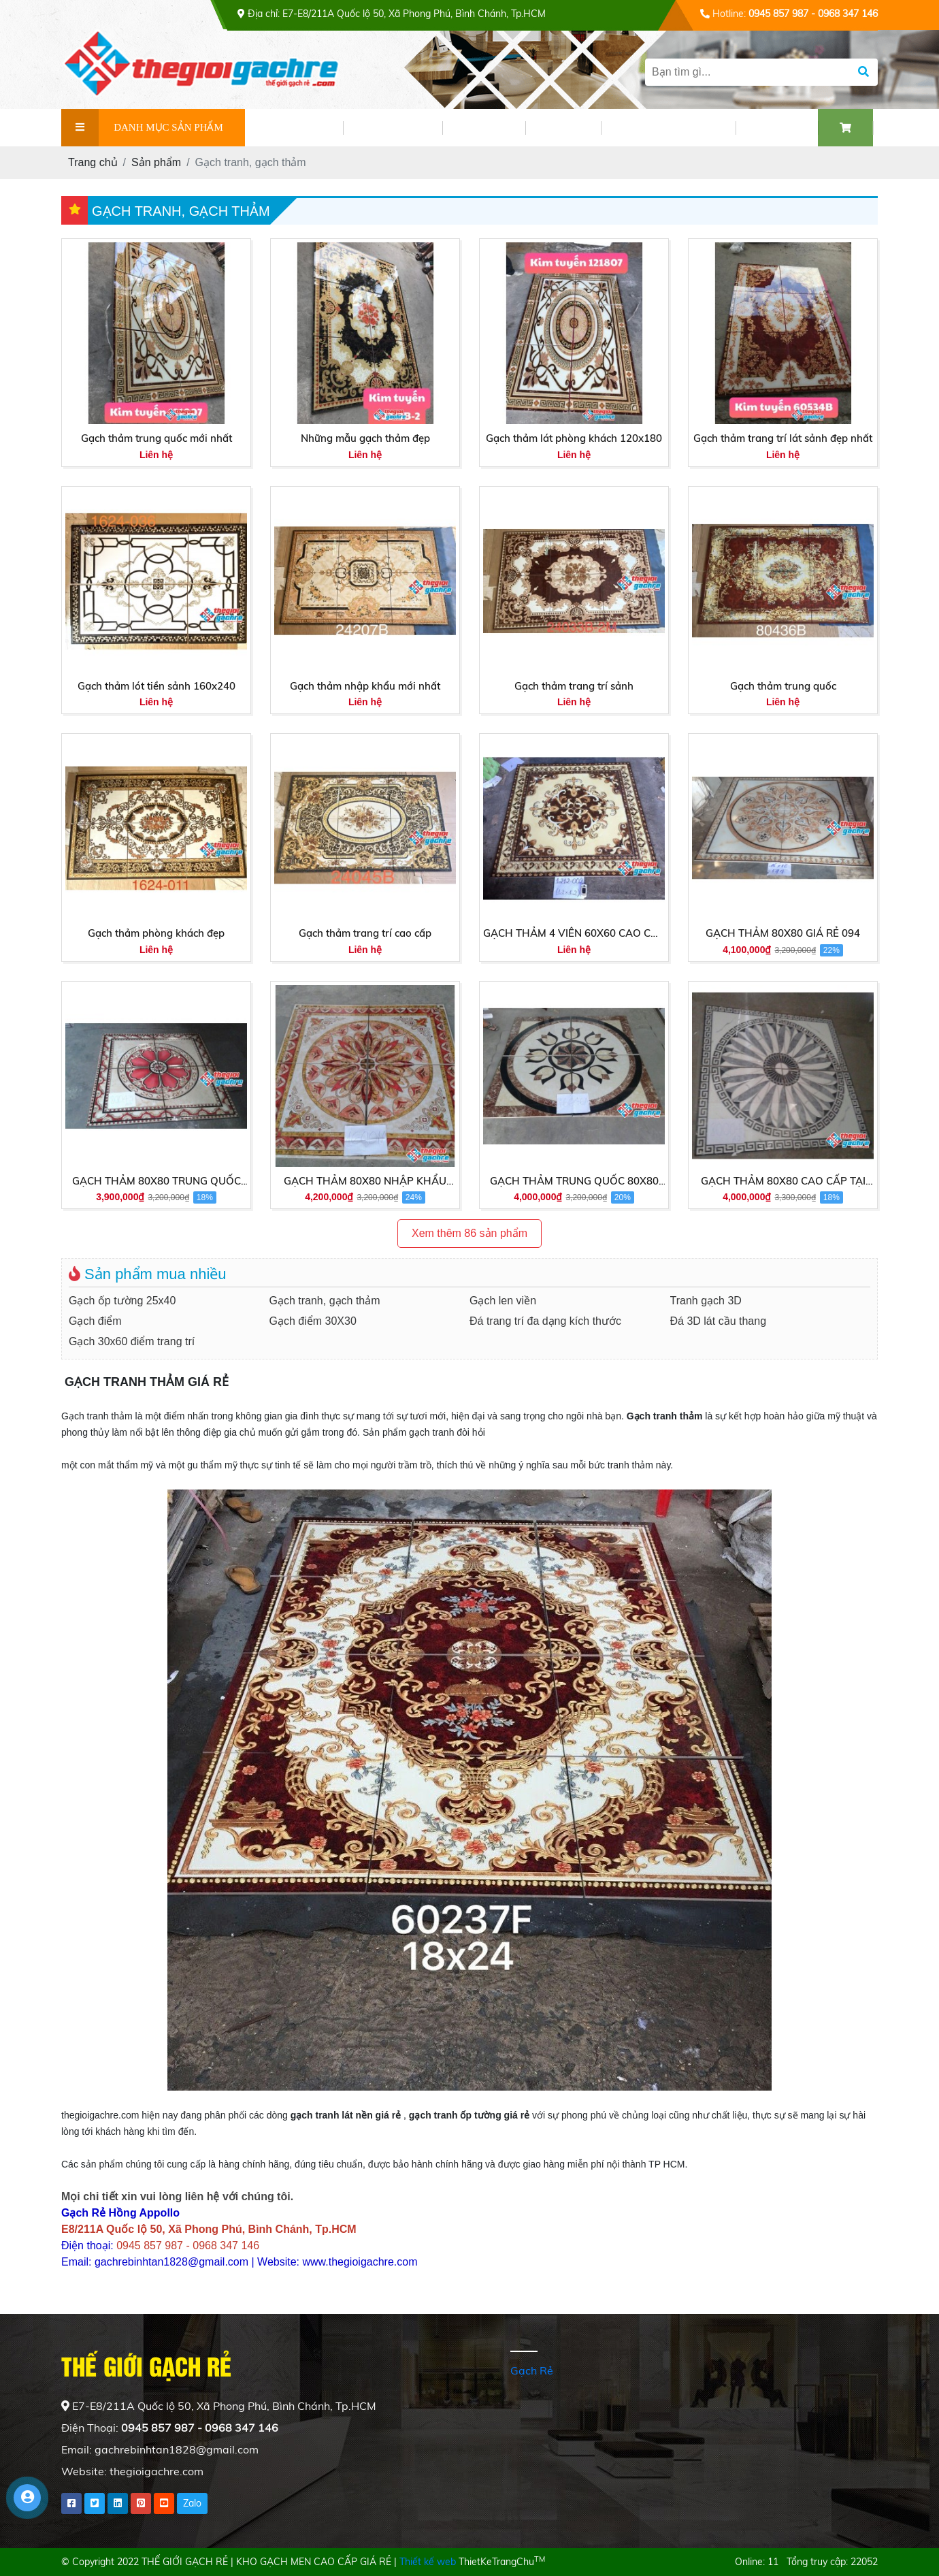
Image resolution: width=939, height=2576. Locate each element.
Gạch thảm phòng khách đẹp (156, 933)
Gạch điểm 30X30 (313, 1321)
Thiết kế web (427, 2562)
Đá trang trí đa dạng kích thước (545, 1321)
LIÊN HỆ (776, 127)
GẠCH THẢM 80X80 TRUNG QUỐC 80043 (156, 1181)
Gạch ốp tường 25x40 (122, 1300)
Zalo (192, 2503)
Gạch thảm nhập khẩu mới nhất (365, 685)
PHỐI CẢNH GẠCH (668, 127)
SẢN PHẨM (393, 127)
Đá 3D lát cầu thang (718, 1321)
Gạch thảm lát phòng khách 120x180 (574, 438)
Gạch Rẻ (531, 2370)
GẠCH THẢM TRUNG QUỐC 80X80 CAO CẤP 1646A (574, 1181)
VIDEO (563, 127)
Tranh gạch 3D (706, 1300)
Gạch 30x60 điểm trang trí (132, 1341)
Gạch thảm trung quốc (783, 685)
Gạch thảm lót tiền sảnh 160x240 (156, 685)
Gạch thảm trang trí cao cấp (365, 933)
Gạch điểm (95, 1321)
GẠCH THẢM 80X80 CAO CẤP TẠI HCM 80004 (783, 1181)
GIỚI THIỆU (294, 127)
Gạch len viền (502, 1300)
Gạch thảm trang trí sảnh (573, 685)
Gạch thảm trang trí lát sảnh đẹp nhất (782, 438)
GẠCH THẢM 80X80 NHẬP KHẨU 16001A (365, 1181)
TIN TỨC (484, 127)
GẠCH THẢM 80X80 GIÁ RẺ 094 (783, 933)
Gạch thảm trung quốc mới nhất (156, 438)
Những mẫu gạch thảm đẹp (365, 438)
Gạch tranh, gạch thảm (324, 1300)
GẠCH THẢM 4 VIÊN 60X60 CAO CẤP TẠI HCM (574, 934)
